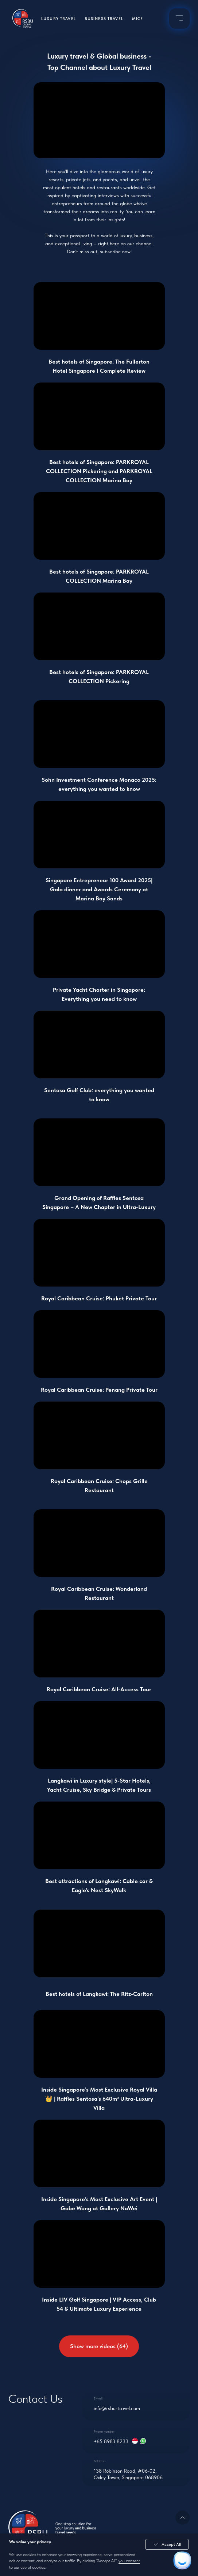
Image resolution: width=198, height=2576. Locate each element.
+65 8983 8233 (111, 2441)
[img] (179, 18)
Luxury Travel (58, 18)
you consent (129, 2560)
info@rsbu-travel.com (117, 2408)
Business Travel (104, 18)
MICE (137, 18)
